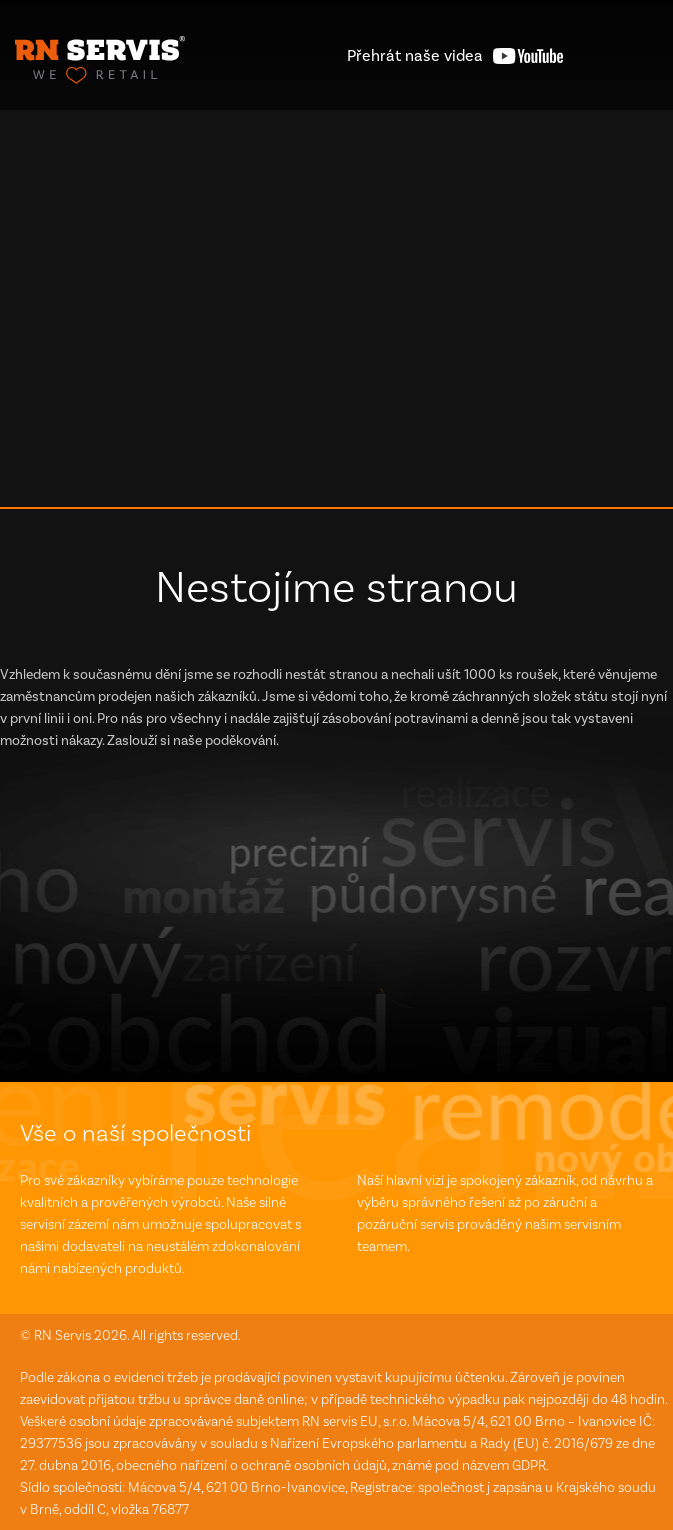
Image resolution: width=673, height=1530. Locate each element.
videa (415, 55)
